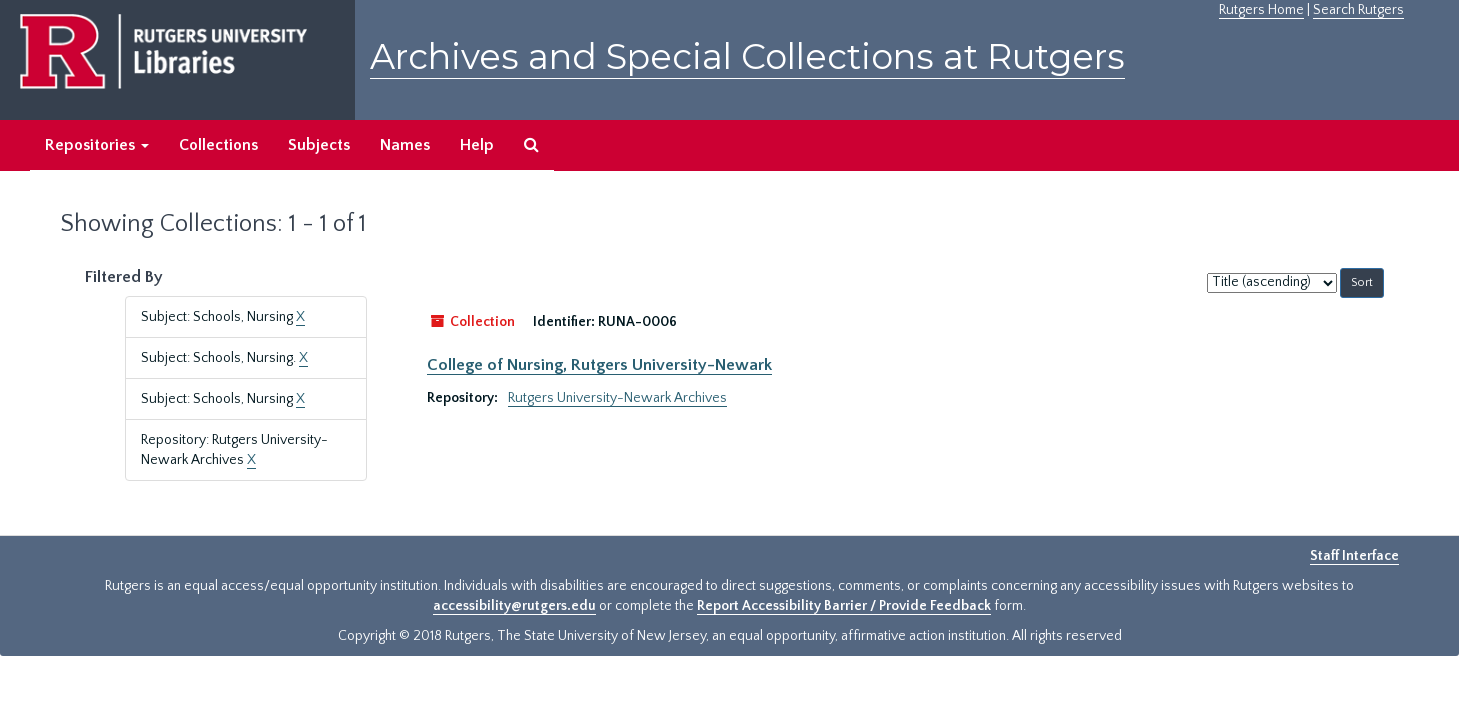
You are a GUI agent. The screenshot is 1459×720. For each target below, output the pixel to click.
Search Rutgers (1358, 10)
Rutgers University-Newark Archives (617, 398)
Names (405, 145)
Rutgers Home (1261, 10)
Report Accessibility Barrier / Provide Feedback (844, 606)
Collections (218, 145)
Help (477, 145)
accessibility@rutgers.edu (514, 606)
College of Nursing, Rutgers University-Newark (599, 365)
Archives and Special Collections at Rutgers (747, 56)
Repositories (97, 145)
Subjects (319, 145)
